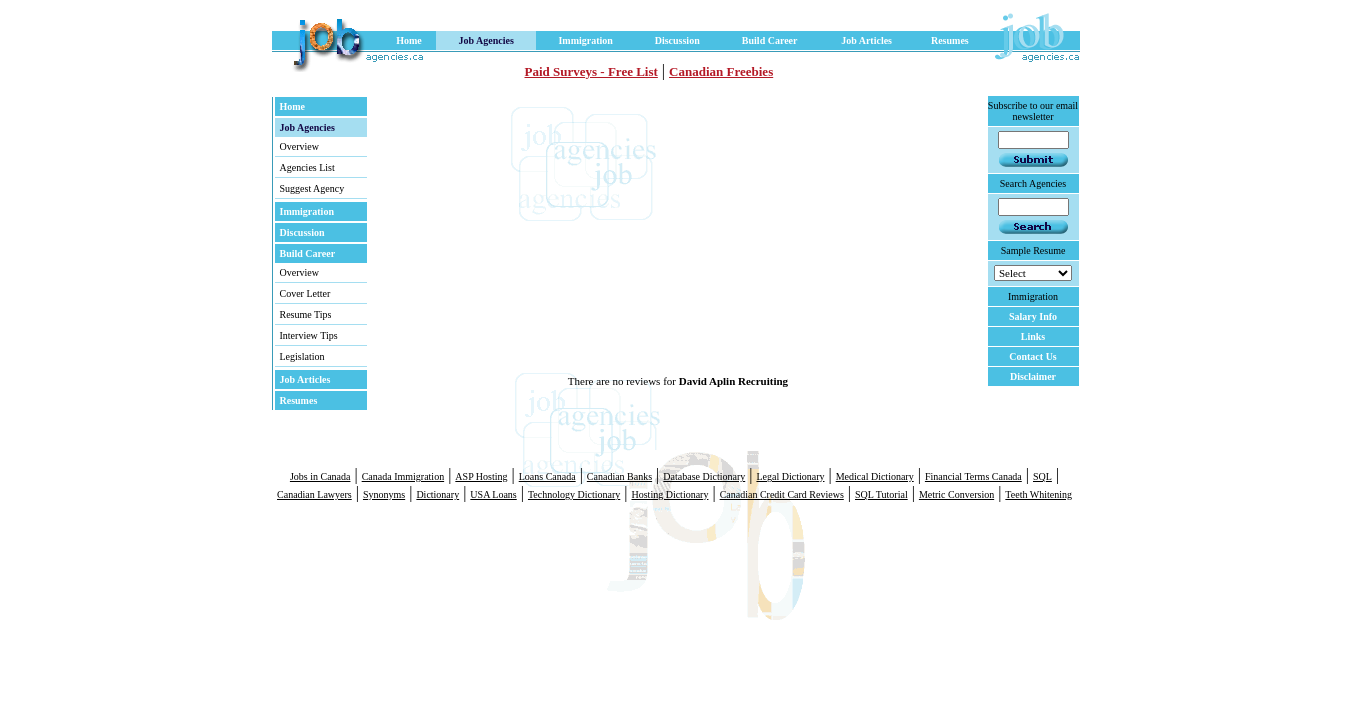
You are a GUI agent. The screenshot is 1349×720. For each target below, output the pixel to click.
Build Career (770, 40)
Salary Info (1033, 316)
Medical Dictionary (875, 476)
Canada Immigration (403, 476)
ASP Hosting (481, 476)
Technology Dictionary (574, 494)
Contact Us (1033, 356)
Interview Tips (309, 335)
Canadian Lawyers (314, 494)
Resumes (950, 40)
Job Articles (866, 40)
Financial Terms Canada (973, 476)
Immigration (585, 40)
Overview (299, 146)
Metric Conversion (956, 494)
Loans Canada (547, 476)
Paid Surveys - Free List (591, 71)
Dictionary (437, 494)
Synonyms (384, 494)
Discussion (677, 40)
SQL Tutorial (881, 494)
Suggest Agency (312, 188)
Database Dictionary (704, 476)
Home (409, 40)
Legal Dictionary (790, 476)
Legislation (302, 356)
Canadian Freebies (721, 71)
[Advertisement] (595, 235)
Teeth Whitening (1038, 494)
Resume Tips (306, 314)
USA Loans (493, 494)
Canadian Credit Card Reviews (782, 494)
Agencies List (307, 167)
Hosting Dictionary (670, 494)
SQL (1042, 476)
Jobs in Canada (320, 476)
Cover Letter (305, 293)
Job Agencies (486, 40)
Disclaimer (1033, 376)
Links (1033, 336)
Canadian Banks (619, 476)
